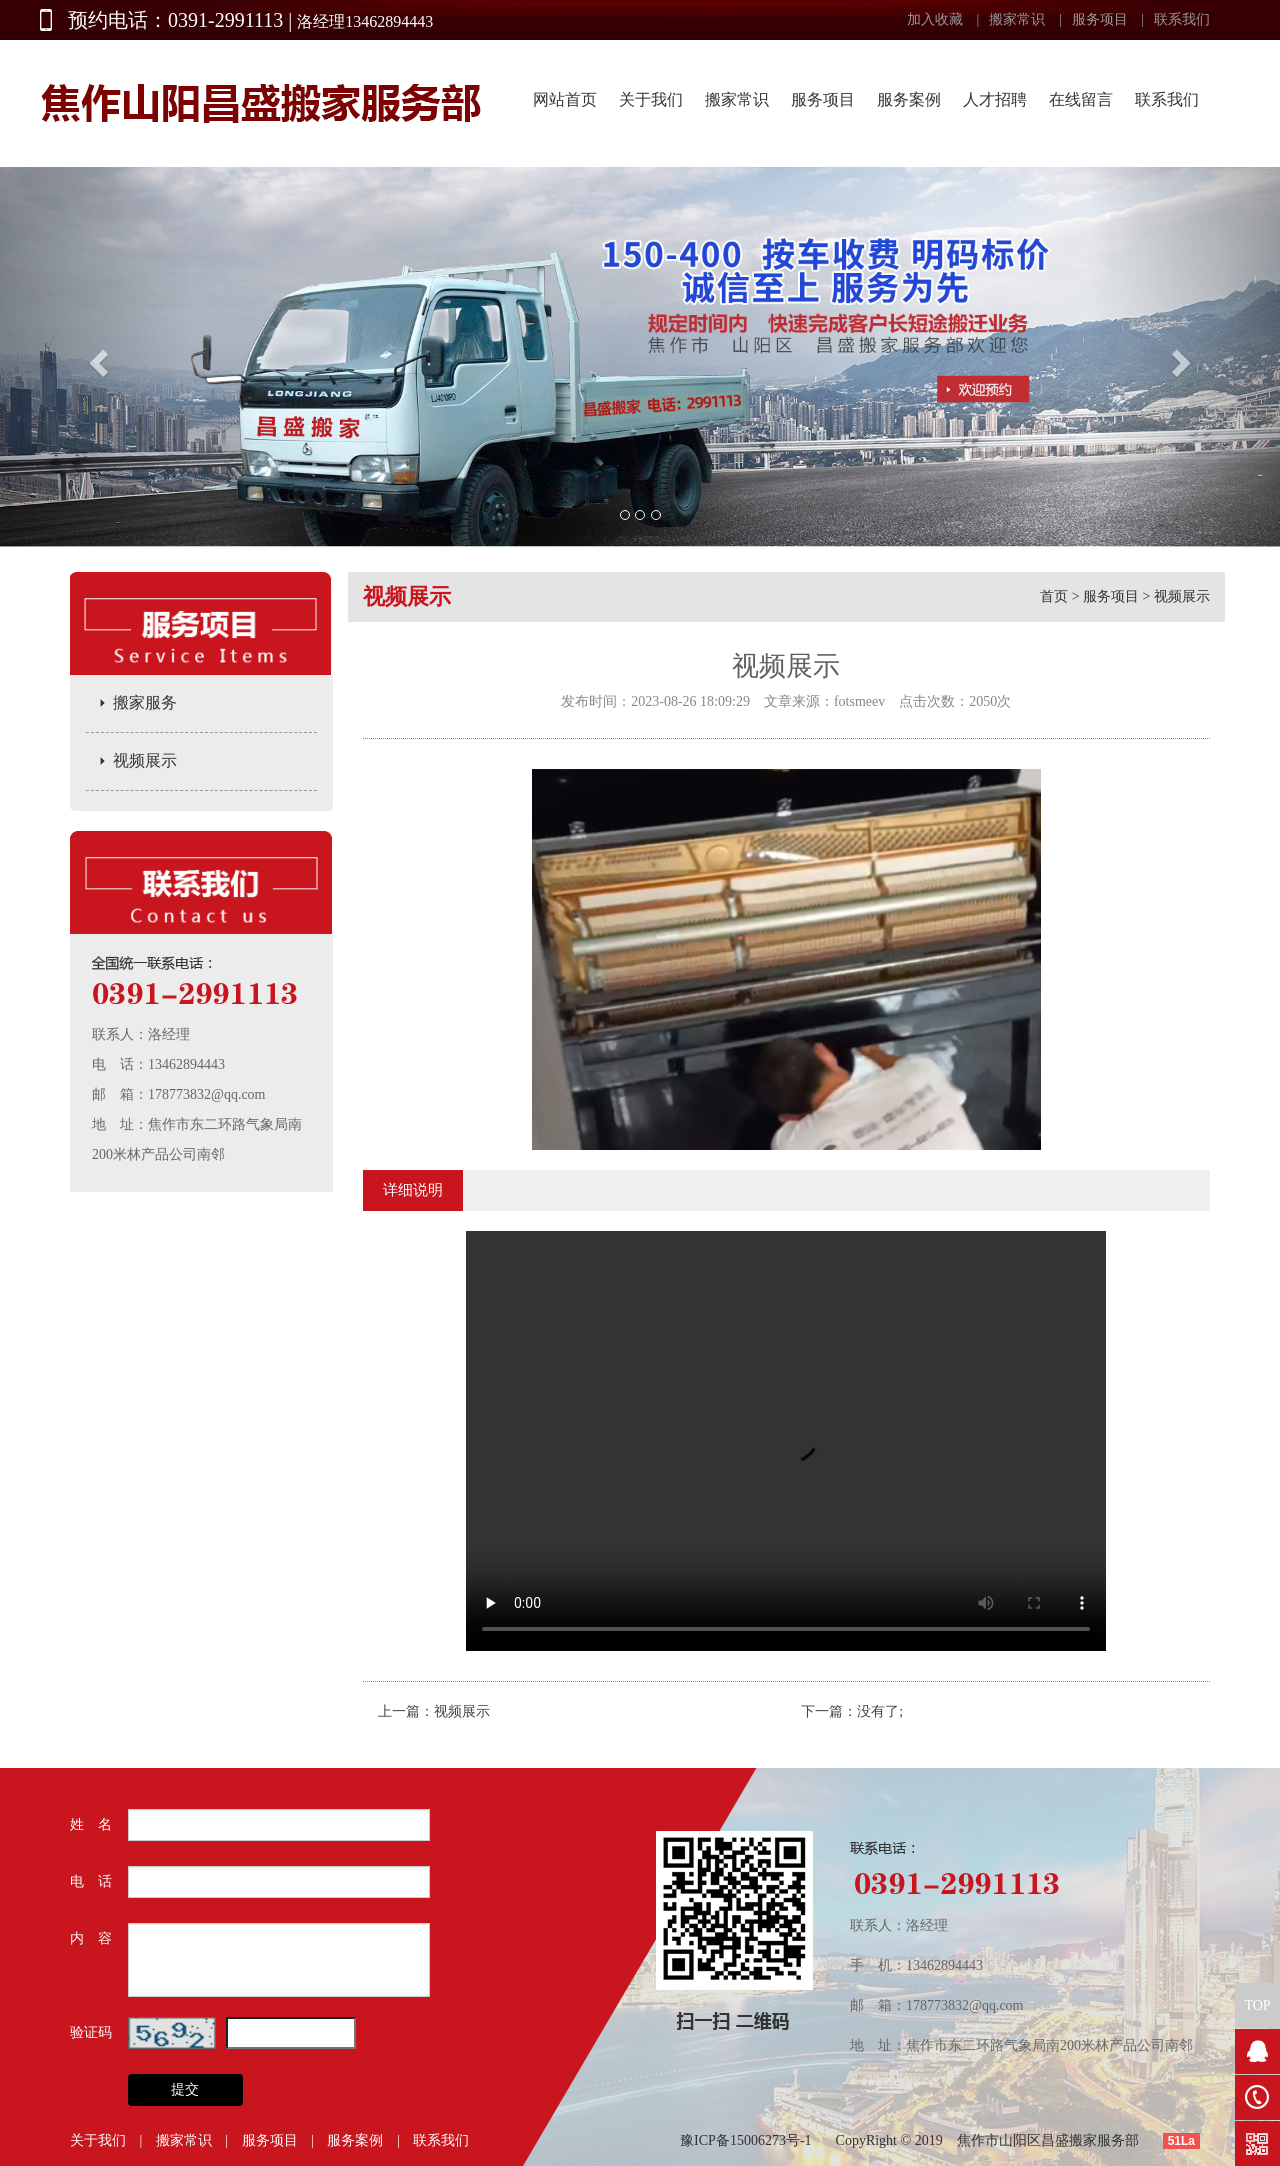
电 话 (91, 1881)
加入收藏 (935, 19)
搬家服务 (145, 702)
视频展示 (145, 760)
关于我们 (651, 99)
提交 (185, 2089)
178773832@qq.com (207, 1094)
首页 (1054, 596)
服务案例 (909, 99)
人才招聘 (995, 99)
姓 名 (91, 1824)
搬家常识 (1017, 19)
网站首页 (565, 99)
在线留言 (1081, 99)
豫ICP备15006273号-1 (745, 2140)
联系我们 (1182, 19)
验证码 (91, 2032)
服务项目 (1100, 19)
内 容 (91, 1938)
